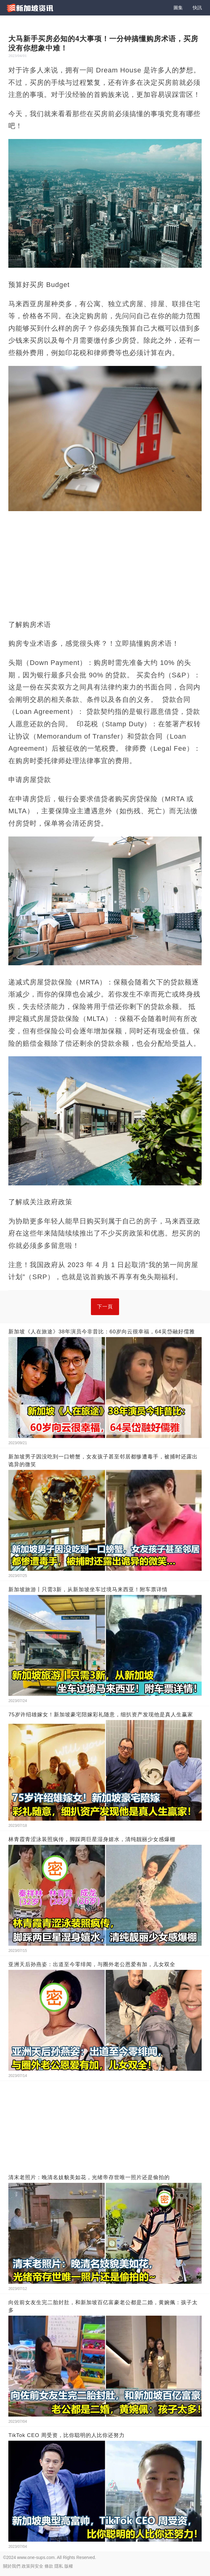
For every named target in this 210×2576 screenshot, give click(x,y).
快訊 (197, 7)
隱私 (58, 2566)
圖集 (178, 7)
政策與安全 (32, 2566)
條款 (49, 2566)
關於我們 (11, 2566)
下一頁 (105, 1306)
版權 (68, 2566)
